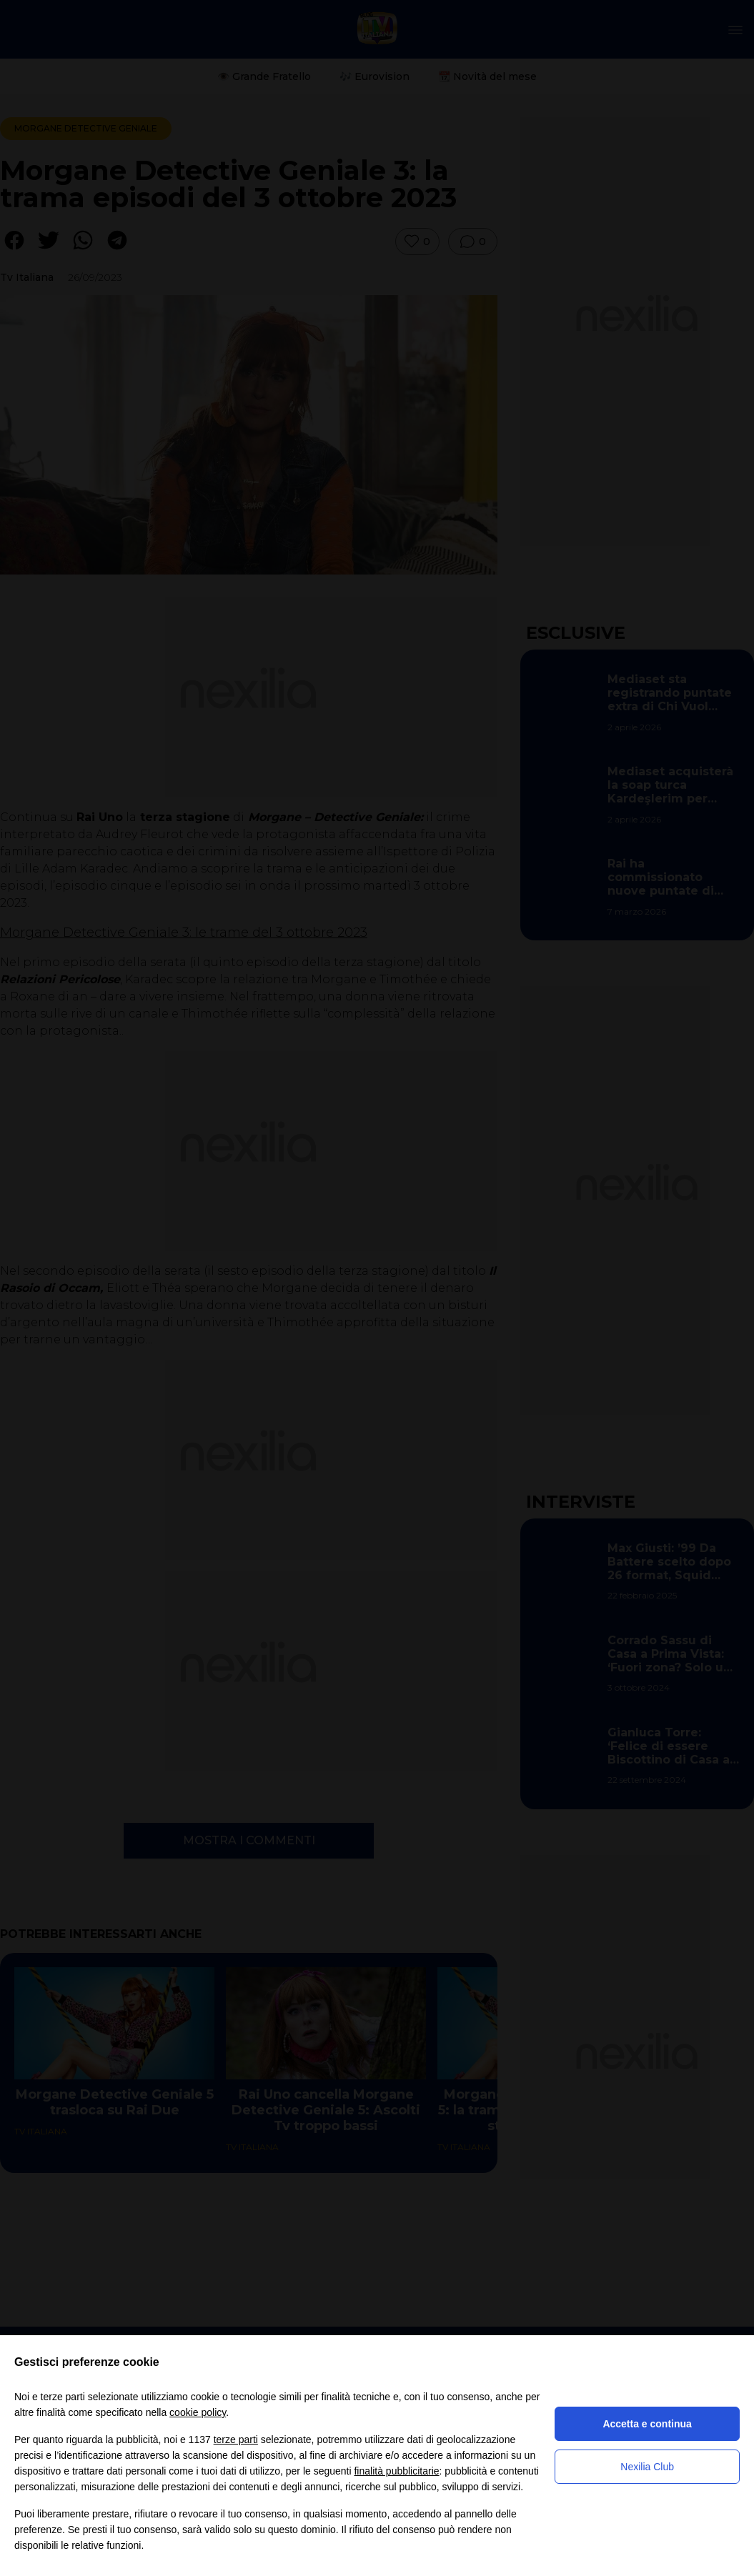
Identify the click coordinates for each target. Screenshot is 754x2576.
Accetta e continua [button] (646, 2424)
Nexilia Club (647, 2466)
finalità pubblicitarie (396, 2471)
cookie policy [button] (197, 2412)
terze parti (236, 2439)
